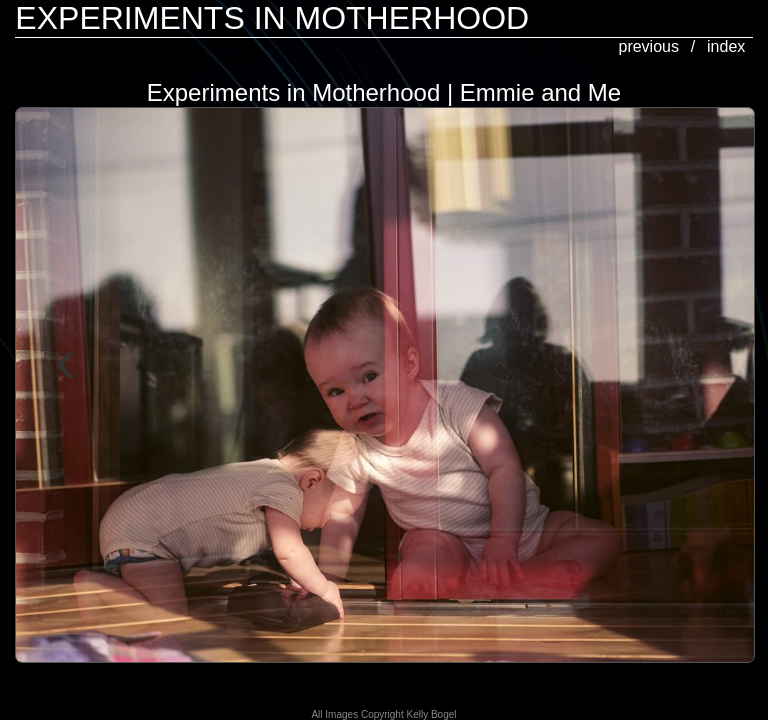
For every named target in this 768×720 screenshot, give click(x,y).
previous (648, 46)
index (726, 46)
